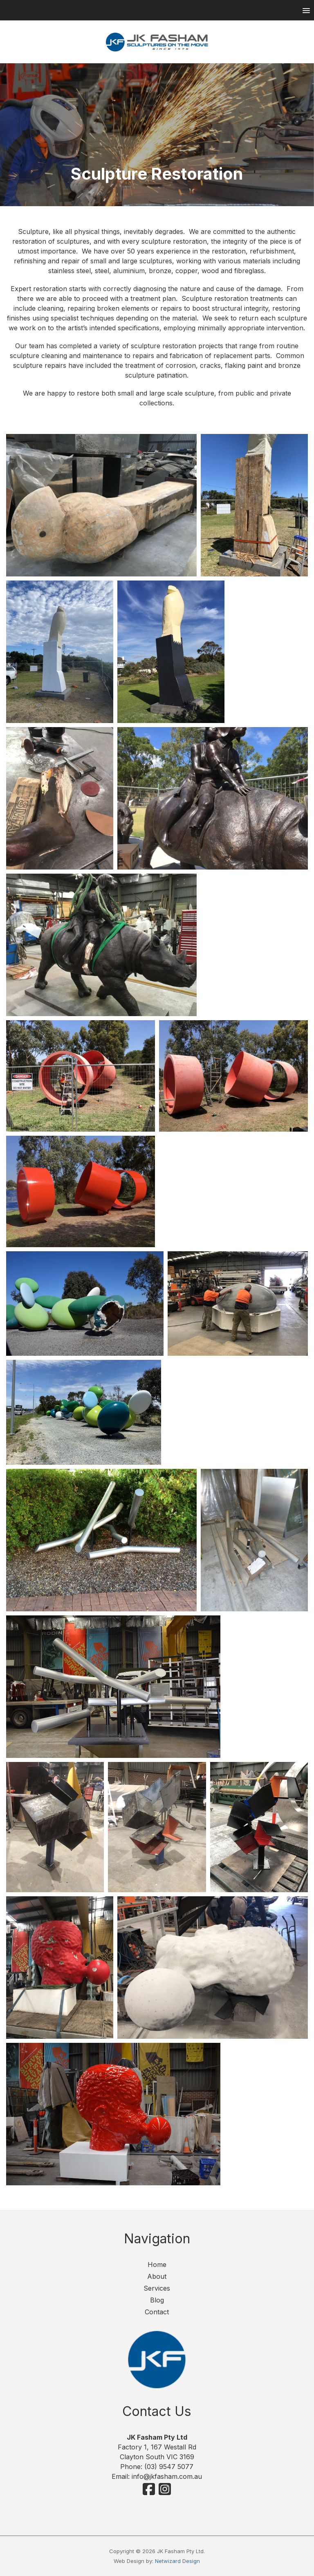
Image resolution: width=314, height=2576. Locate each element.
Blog (157, 2300)
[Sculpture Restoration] (101, 945)
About (156, 2276)
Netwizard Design (177, 2561)
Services (157, 2288)
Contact (157, 2312)
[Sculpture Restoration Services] (101, 505)
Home (157, 2264)
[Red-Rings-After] (80, 1191)
